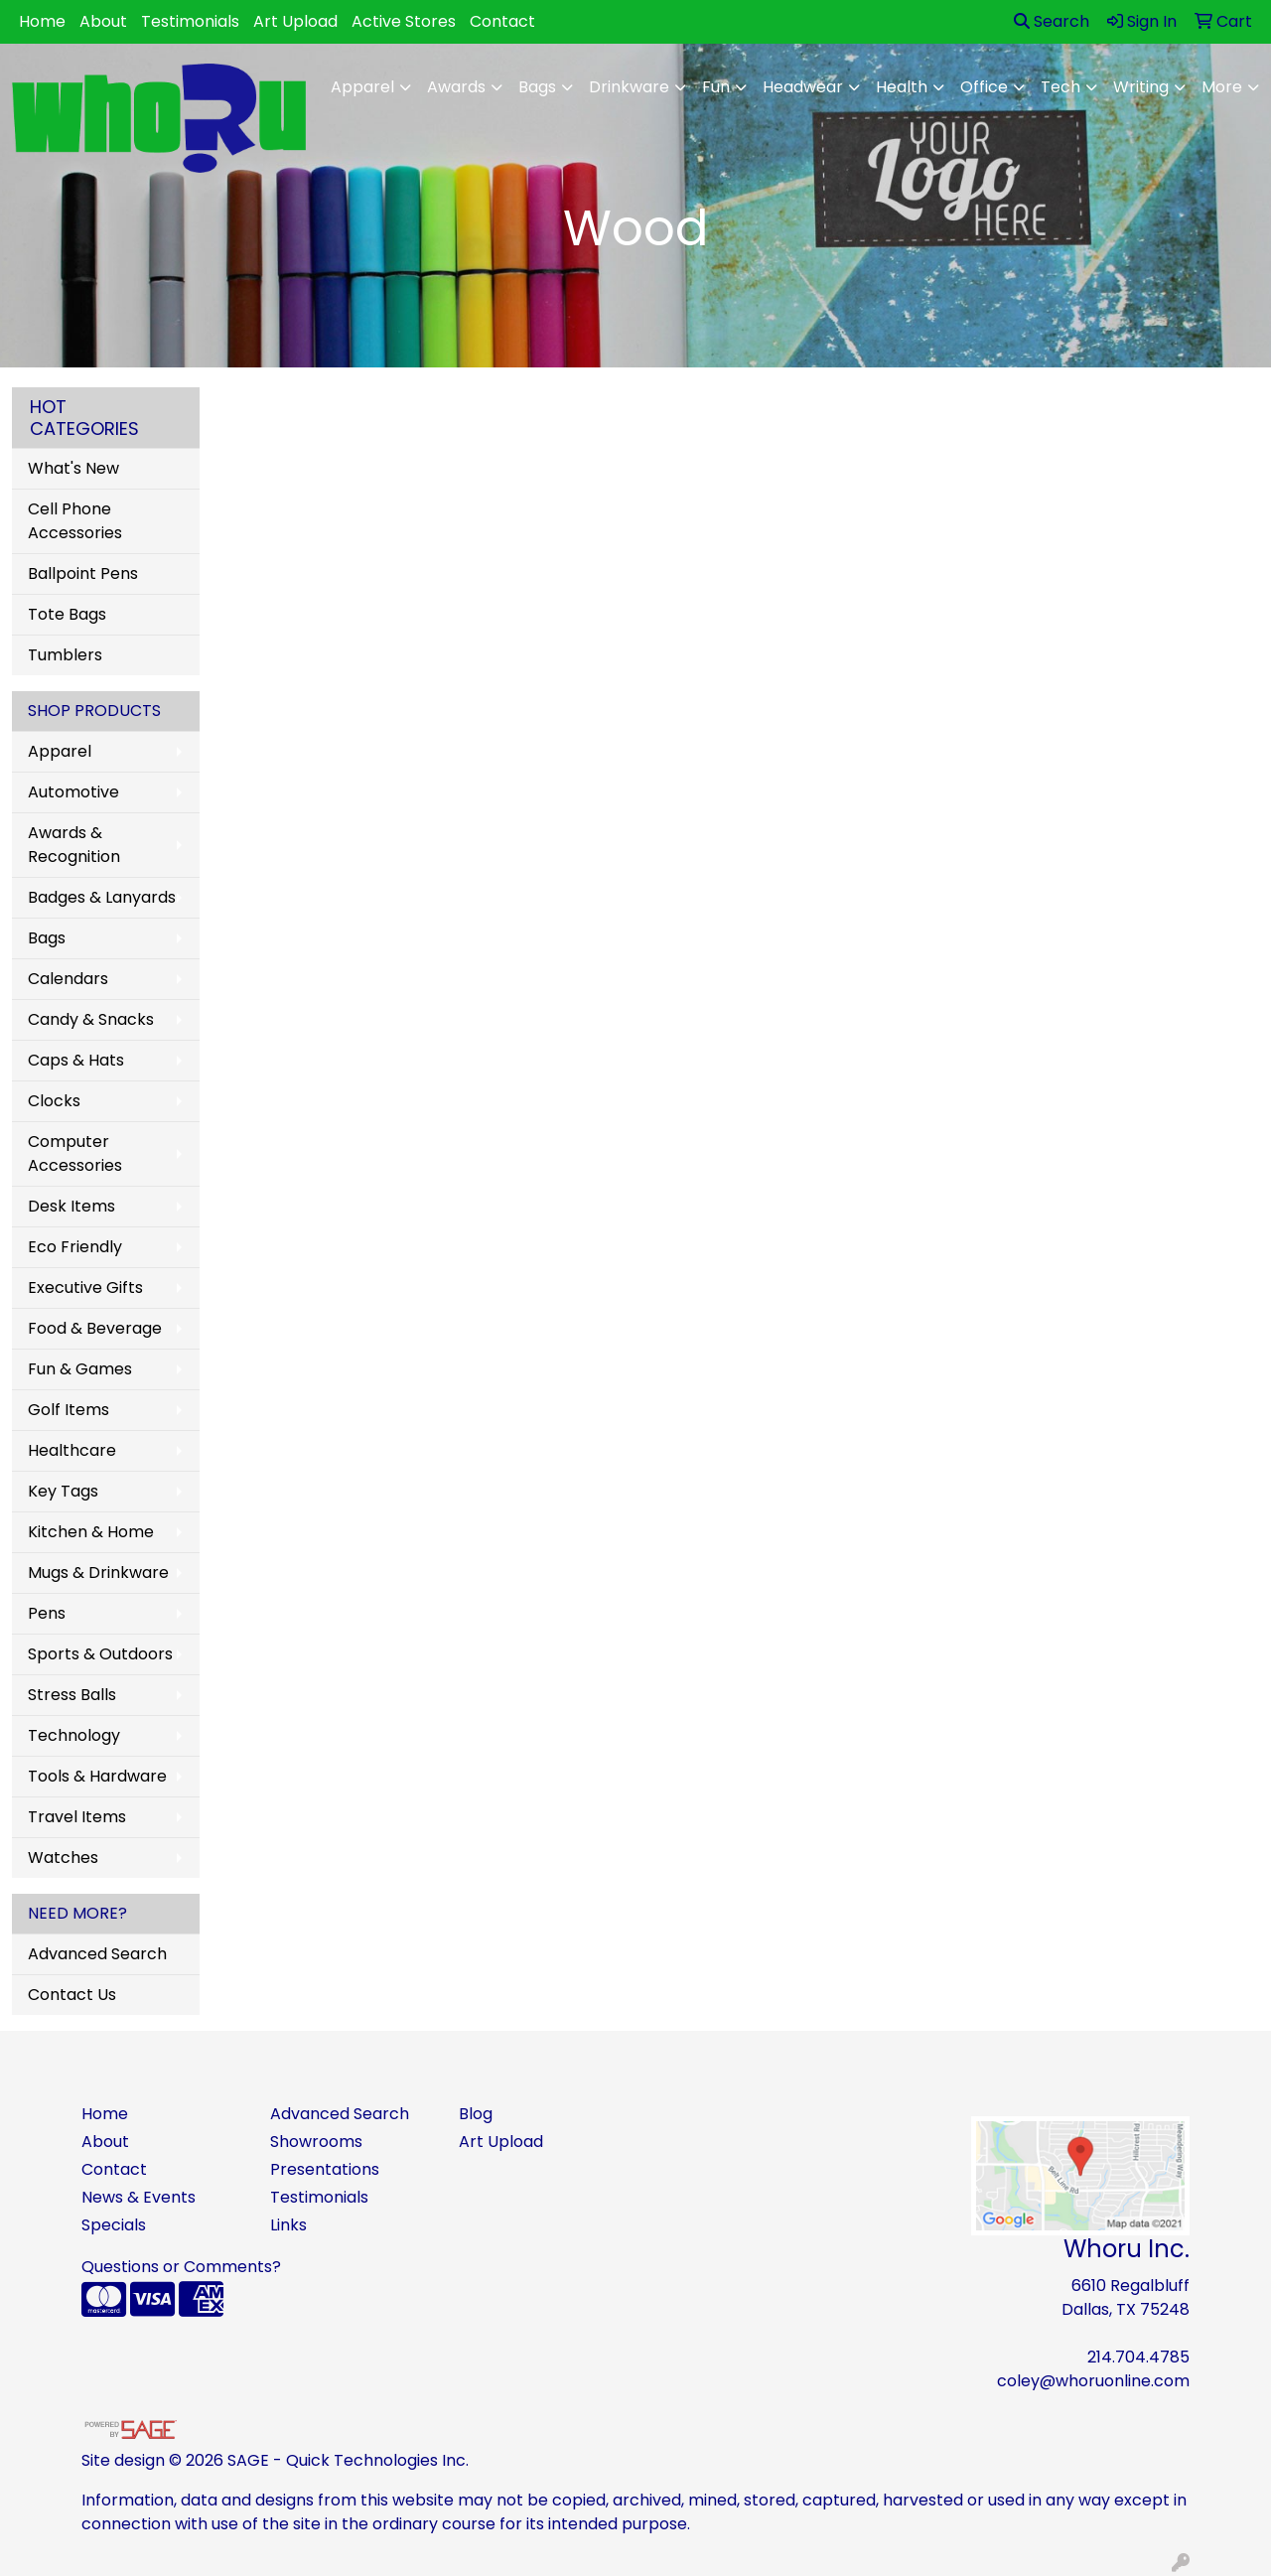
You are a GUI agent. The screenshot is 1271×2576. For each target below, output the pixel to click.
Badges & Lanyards (102, 897)
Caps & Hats (76, 1060)
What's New (73, 468)
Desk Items (71, 1206)
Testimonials (190, 21)
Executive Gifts (85, 1287)
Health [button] (901, 86)
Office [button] (984, 86)
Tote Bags (67, 614)
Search (1051, 21)
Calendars (68, 978)
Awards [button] (456, 86)
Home (42, 21)
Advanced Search (97, 1953)
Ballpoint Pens (83, 573)
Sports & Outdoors (100, 1654)
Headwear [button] (803, 86)
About (103, 21)
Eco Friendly (75, 1246)
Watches (63, 1857)
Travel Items (77, 1816)
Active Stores (404, 21)
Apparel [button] (362, 86)
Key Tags (63, 1491)
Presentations (324, 2169)
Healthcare (72, 1450)
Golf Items (68, 1409)
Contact (502, 21)
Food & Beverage (95, 1328)
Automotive (73, 792)
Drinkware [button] (629, 86)
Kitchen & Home (91, 1531)
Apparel (59, 751)
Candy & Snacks (91, 1019)
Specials (113, 2225)
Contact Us (72, 1994)
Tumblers (65, 655)
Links (288, 2225)
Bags (47, 938)
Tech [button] (1060, 86)
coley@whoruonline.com (1093, 2380)
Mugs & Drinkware (98, 1572)
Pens (47, 1613)
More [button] (1221, 86)
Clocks (54, 1100)
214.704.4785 (1138, 2357)
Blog (476, 2113)
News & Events (138, 2197)
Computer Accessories (75, 1153)
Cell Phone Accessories (75, 521)
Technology (74, 1735)
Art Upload (295, 21)
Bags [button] (537, 86)
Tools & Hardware (97, 1776)
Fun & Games (80, 1369)
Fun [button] (716, 86)
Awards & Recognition (74, 844)
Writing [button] (1141, 86)
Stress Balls (72, 1694)
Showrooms (316, 2141)
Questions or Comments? (181, 2266)
